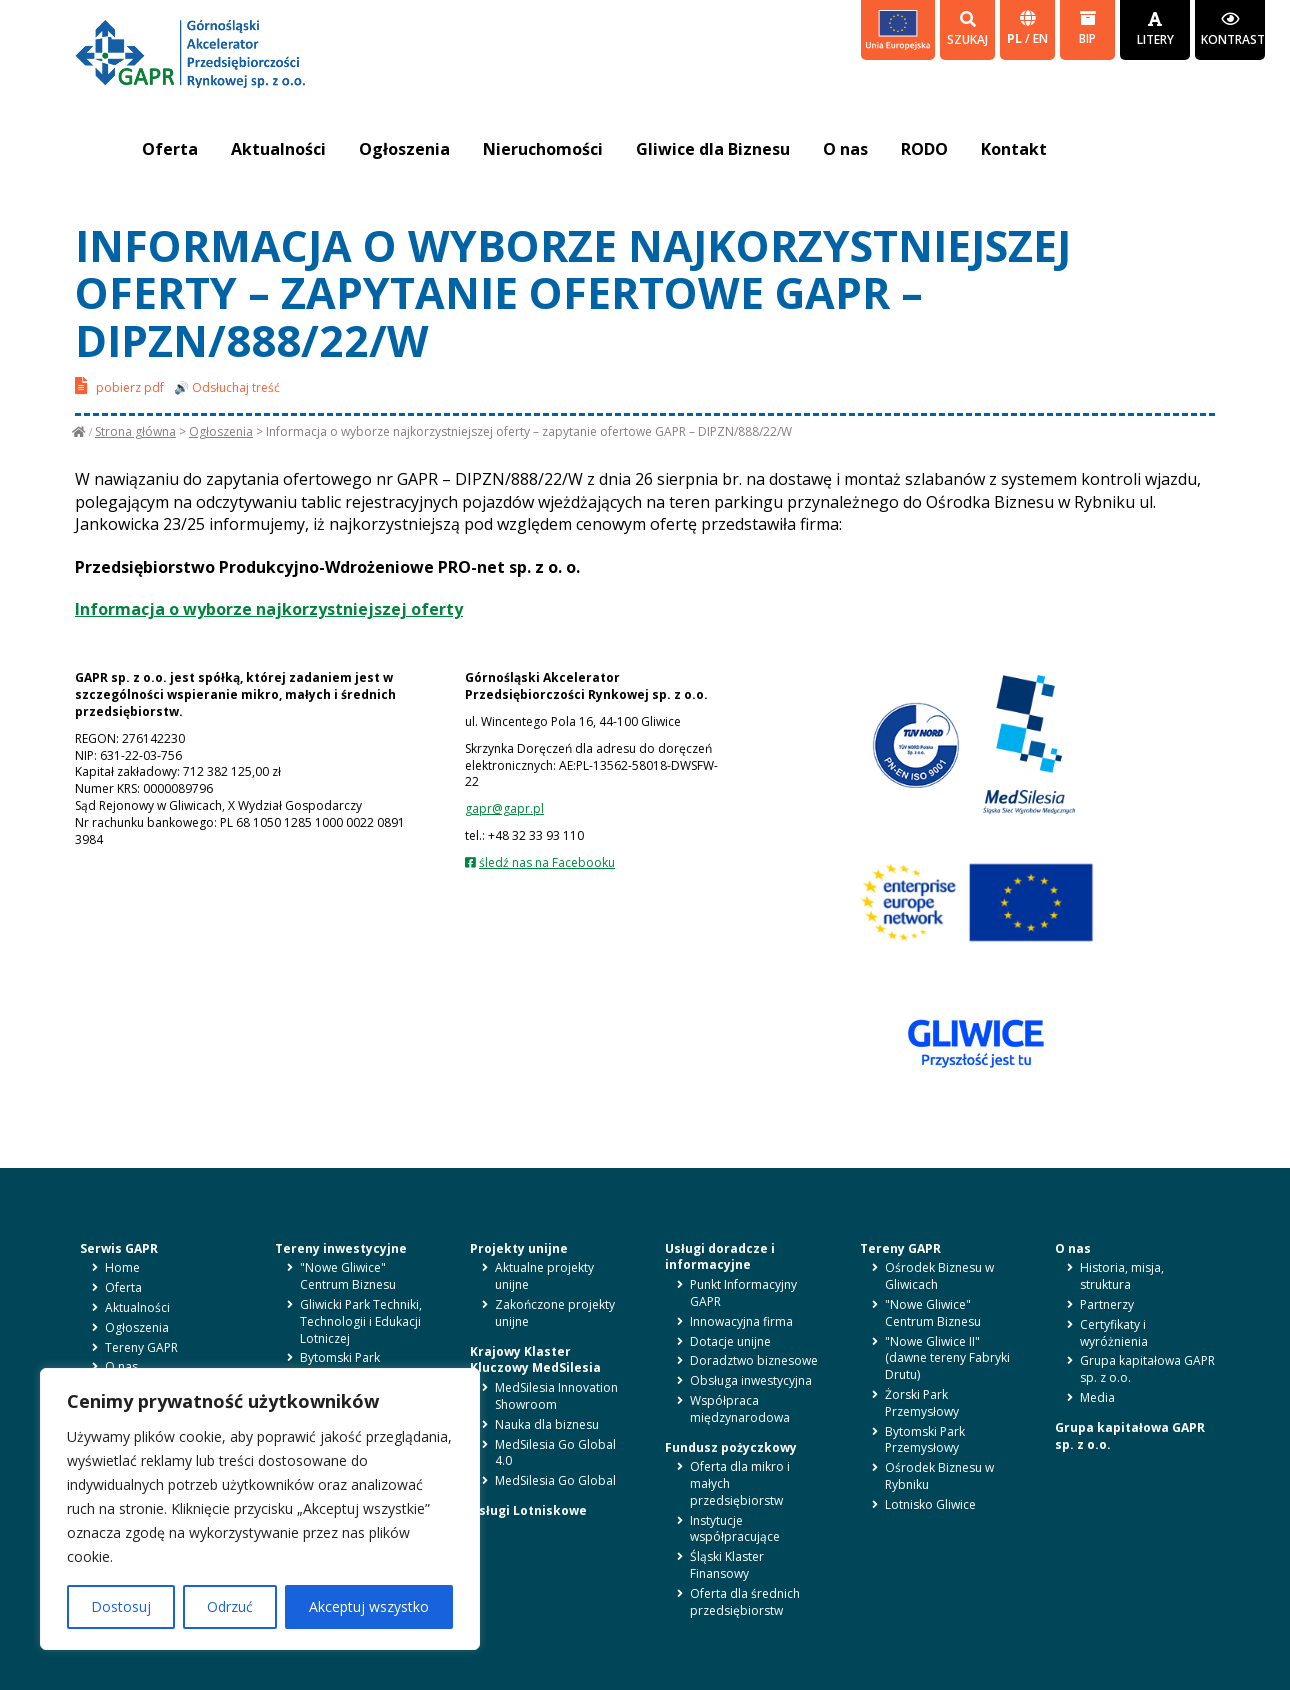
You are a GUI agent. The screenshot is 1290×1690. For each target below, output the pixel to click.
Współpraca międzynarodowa (740, 1409)
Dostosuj (121, 1606)
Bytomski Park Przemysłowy (340, 1366)
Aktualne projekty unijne (544, 1276)
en (1040, 38)
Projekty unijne (519, 1248)
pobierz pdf (119, 385)
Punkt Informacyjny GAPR (743, 1293)
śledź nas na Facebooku (547, 862)
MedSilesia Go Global (555, 1480)
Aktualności (279, 149)
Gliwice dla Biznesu (717, 149)
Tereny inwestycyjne (341, 1248)
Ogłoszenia (406, 149)
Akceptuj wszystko (369, 1606)
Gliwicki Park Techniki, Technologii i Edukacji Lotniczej (361, 1321)
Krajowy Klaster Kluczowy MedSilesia (535, 1360)
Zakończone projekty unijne (555, 1313)
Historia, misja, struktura (1122, 1276)
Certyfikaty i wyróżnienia (1114, 1333)
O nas (850, 149)
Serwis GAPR (119, 1248)
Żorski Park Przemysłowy (922, 1403)
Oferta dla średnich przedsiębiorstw (745, 1602)
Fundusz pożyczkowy (731, 1447)
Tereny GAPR (141, 1347)
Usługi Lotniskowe (528, 1510)
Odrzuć (230, 1606)
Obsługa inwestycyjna (751, 1380)
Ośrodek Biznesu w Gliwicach (939, 1276)
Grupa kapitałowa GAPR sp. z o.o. (1147, 1369)
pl (1016, 38)
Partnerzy (1107, 1304)
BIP (1087, 28)
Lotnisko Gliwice (930, 1504)
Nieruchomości (546, 149)
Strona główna (135, 431)
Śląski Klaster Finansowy (727, 1565)
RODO (930, 149)
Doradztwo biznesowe (754, 1360)
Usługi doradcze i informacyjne (720, 1257)
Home (122, 1267)
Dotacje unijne (730, 1341)
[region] (260, 1509)
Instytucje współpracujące (735, 1529)
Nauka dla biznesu (547, 1424)
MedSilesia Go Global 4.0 (555, 1453)
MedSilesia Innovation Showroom (556, 1396)
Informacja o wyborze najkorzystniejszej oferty (269, 609)
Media (1097, 1397)
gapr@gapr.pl (504, 808)
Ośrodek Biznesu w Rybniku (939, 1476)
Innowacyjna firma (741, 1321)
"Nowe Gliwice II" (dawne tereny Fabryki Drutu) (947, 1358)
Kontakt (1021, 149)
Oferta (170, 149)
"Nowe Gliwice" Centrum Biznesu (348, 1276)
